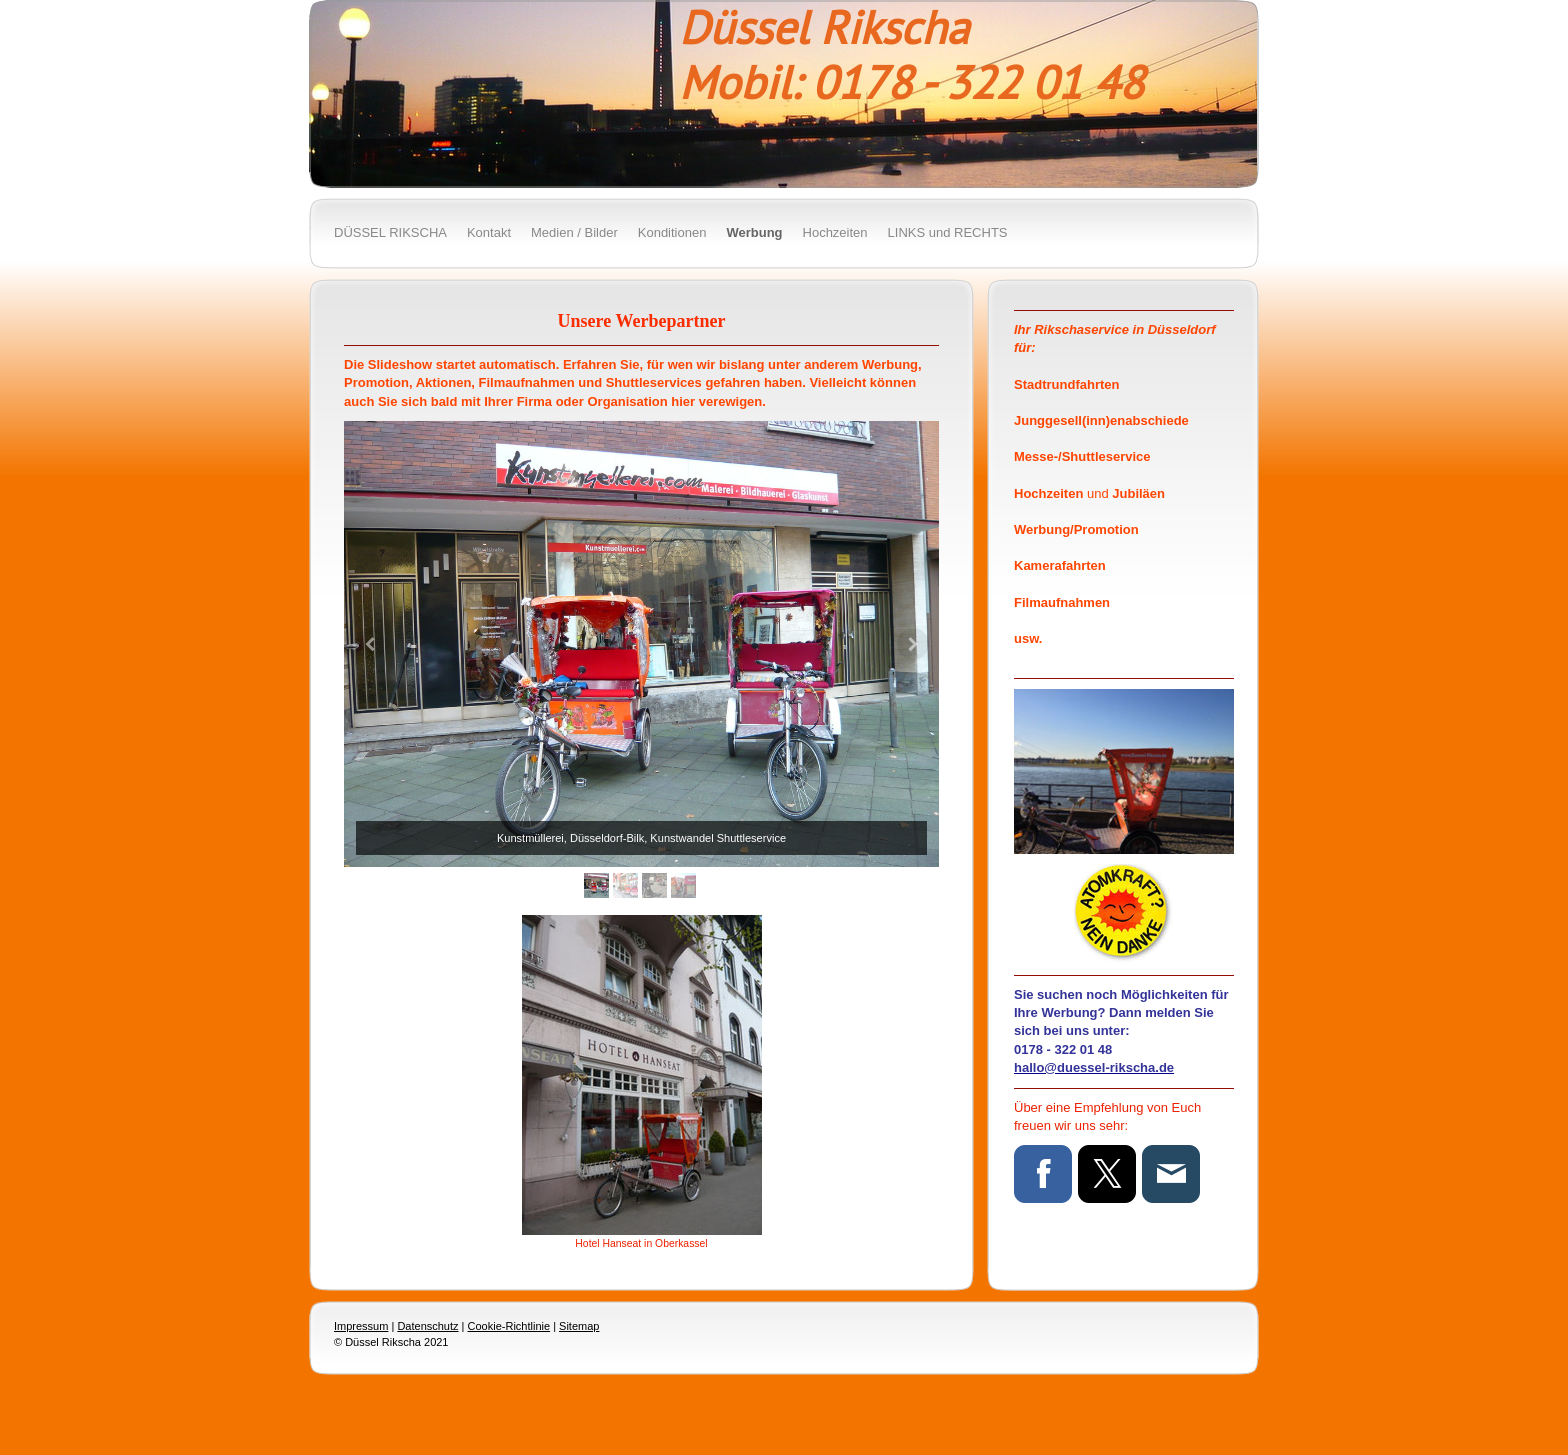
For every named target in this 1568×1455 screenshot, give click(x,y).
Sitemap (579, 1326)
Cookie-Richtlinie (509, 1326)
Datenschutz (427, 1326)
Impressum (361, 1326)
